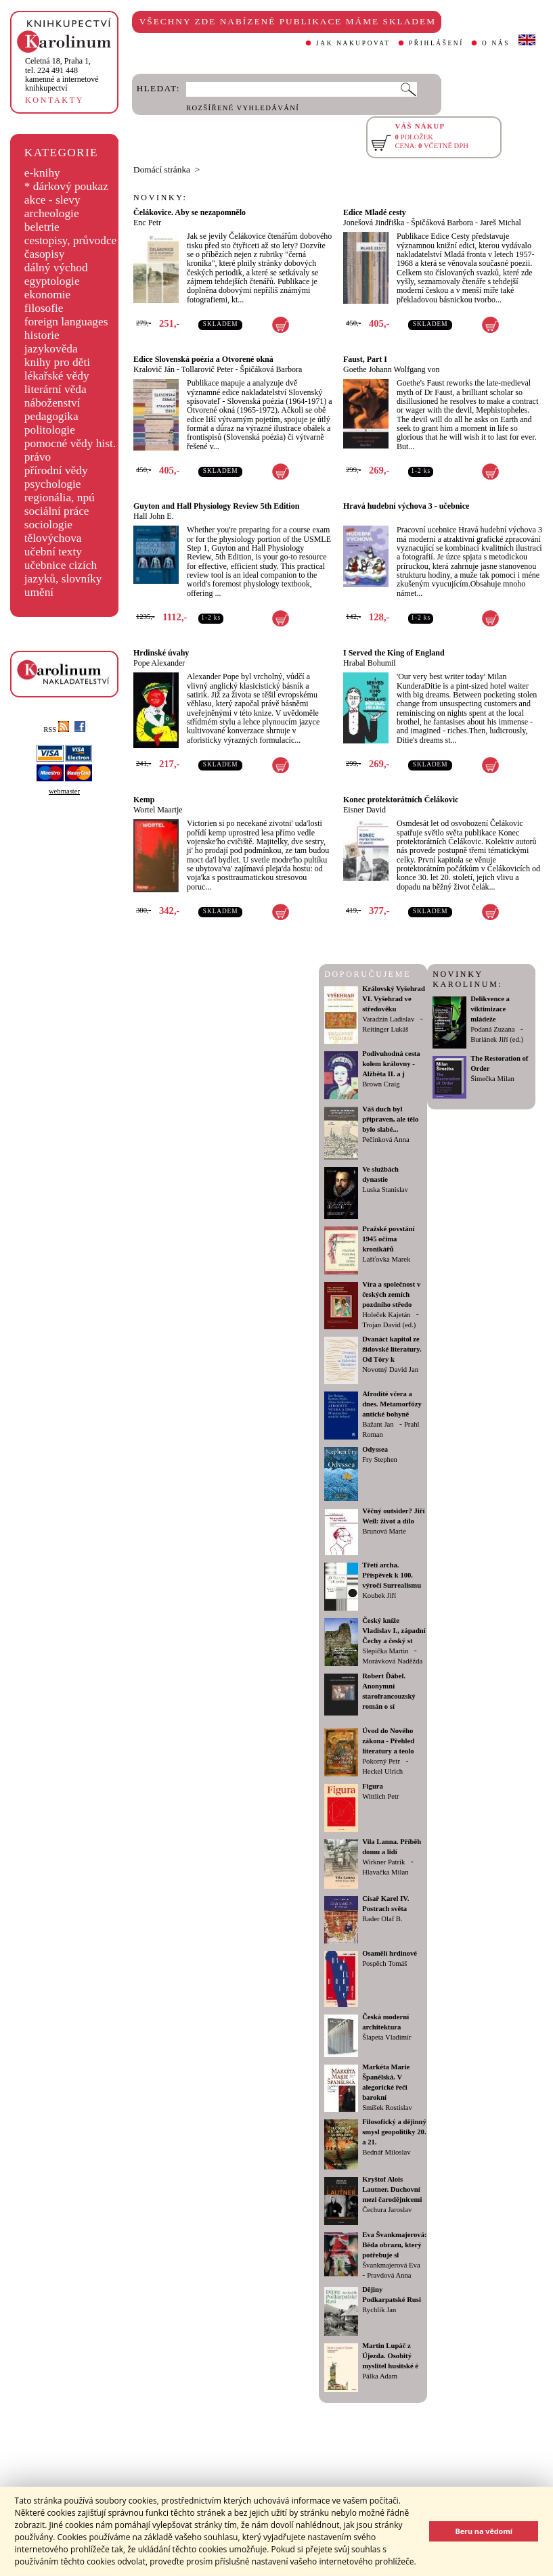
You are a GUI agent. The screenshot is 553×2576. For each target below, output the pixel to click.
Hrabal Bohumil (369, 663)
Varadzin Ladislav (388, 1019)
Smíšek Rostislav (387, 2107)
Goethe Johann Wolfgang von (391, 369)
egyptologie (52, 281)
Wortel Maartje (158, 809)
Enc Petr (147, 222)
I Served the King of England (394, 653)
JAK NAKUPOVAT (353, 43)
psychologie (52, 484)
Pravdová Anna (389, 2275)
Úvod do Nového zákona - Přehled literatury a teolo (388, 1741)
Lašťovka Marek (386, 1259)
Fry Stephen (379, 1459)
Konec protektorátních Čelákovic (400, 799)
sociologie (48, 524)
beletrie (42, 227)
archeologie (51, 213)
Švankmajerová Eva (391, 2265)
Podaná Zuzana (492, 1029)
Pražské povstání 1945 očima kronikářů (388, 1239)
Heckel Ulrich (382, 1771)
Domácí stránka (161, 169)
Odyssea (375, 1449)
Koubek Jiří (379, 1595)
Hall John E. (153, 516)
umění (38, 592)
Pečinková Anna (386, 1139)
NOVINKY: (160, 197)
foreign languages (66, 321)
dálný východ (56, 267)
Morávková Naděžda (392, 1661)
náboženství (52, 402)
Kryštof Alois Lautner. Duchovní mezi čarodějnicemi (392, 2189)
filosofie (44, 308)
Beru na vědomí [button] (483, 2531)
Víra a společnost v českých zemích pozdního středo (391, 1294)
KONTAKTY (54, 100)
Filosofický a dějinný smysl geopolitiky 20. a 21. (394, 2132)
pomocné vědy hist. (70, 443)
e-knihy (42, 172)
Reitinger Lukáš (385, 1029)
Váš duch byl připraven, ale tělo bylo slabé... (390, 1119)
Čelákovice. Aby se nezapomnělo (189, 212)
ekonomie (47, 294)
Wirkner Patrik (383, 1862)
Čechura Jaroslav (387, 2209)
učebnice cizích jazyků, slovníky (63, 572)
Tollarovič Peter (207, 369)
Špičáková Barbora (442, 222)
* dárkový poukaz (66, 186)
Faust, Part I (365, 359)
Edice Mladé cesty (374, 212)
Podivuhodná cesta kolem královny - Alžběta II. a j (391, 1064)
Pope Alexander (159, 663)
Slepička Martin (385, 1651)
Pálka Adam (379, 2376)
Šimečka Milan (492, 1078)
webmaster (64, 791)
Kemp (143, 799)
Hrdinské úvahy (161, 653)
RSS (56, 729)
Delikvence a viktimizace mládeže (490, 1009)
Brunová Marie (384, 1531)
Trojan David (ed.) (389, 1325)
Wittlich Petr (380, 1796)
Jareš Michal (500, 222)
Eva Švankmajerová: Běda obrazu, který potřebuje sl (394, 2245)
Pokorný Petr (381, 1761)
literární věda (55, 389)
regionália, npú (59, 497)
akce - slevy (52, 199)
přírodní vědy (56, 470)
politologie (49, 429)
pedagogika (51, 416)
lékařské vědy (56, 375)
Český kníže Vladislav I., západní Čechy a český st (394, 1630)
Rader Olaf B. (382, 1919)
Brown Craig (380, 1084)
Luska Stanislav (385, 1189)
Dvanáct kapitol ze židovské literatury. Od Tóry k (392, 1349)
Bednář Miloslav (386, 2152)
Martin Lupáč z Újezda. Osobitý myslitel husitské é (390, 2356)
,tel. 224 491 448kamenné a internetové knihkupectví (62, 74)
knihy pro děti (57, 362)
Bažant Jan (377, 1424)
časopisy (44, 254)
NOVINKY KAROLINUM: (467, 979)
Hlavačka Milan (385, 1872)
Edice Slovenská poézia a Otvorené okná (203, 359)
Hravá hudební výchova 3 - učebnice (406, 506)
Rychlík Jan (379, 2310)
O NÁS (496, 43)
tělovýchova (53, 538)
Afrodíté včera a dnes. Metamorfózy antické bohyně (392, 1404)
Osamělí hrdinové (389, 1953)
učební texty (53, 551)
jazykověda (51, 348)
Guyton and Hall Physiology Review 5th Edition (216, 506)
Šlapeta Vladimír (386, 2037)
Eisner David (364, 809)
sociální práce (56, 511)
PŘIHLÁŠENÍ (436, 43)
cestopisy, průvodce (70, 240)
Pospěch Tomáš (384, 1963)
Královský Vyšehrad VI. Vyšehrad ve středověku (393, 999)
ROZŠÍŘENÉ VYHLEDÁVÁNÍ (242, 108)
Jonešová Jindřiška (373, 222)
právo (37, 457)
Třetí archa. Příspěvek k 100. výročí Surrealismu (391, 1575)
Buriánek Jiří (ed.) (496, 1039)
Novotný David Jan (390, 1369)
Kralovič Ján (154, 369)
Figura (372, 1786)
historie (42, 335)
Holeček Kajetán (386, 1314)
